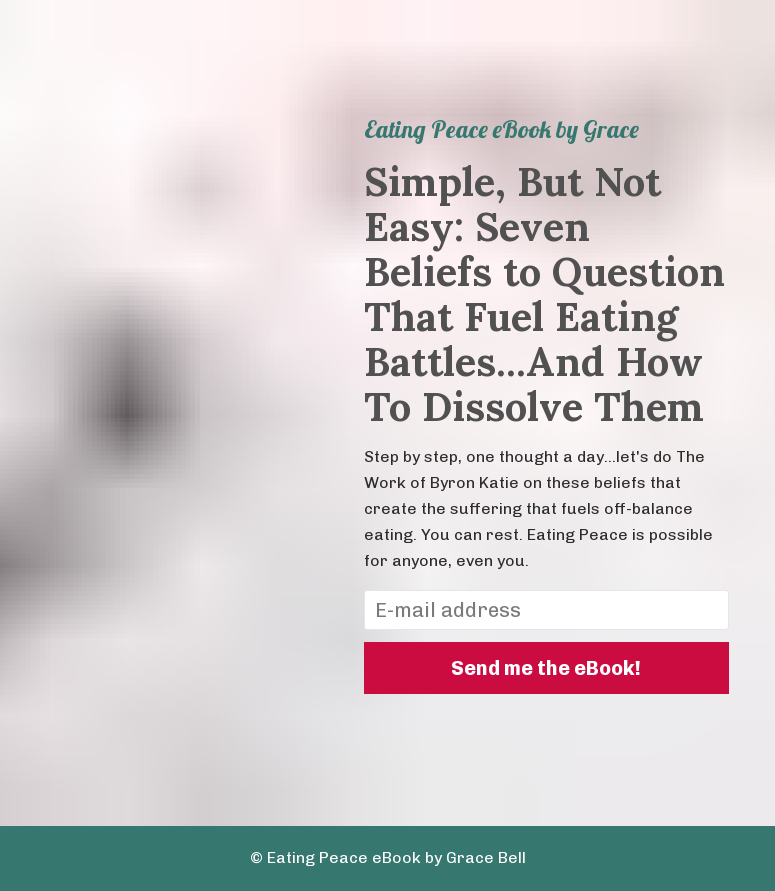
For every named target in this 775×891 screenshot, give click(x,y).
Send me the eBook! (546, 668)
